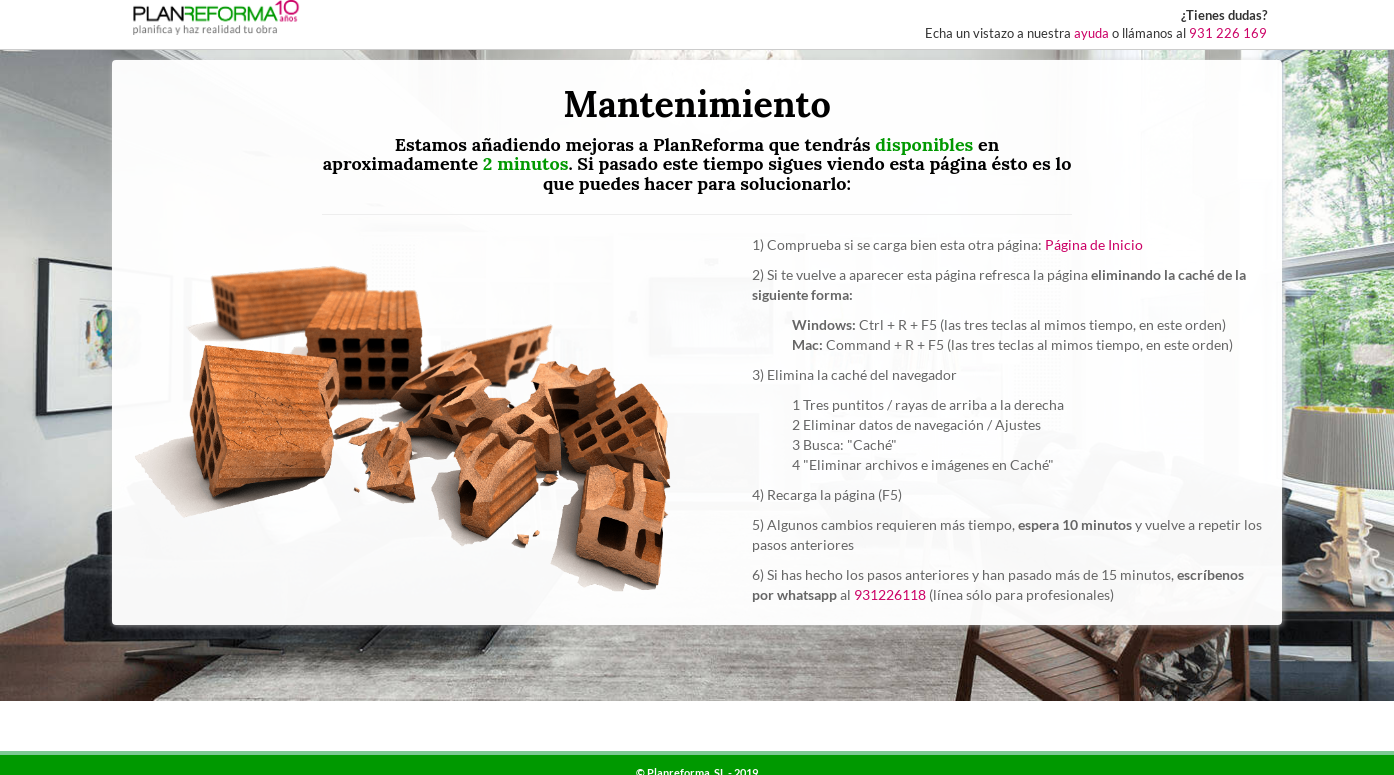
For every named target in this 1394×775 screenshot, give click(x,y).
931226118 (890, 594)
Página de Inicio (1094, 244)
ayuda (1091, 33)
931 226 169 (1228, 33)
